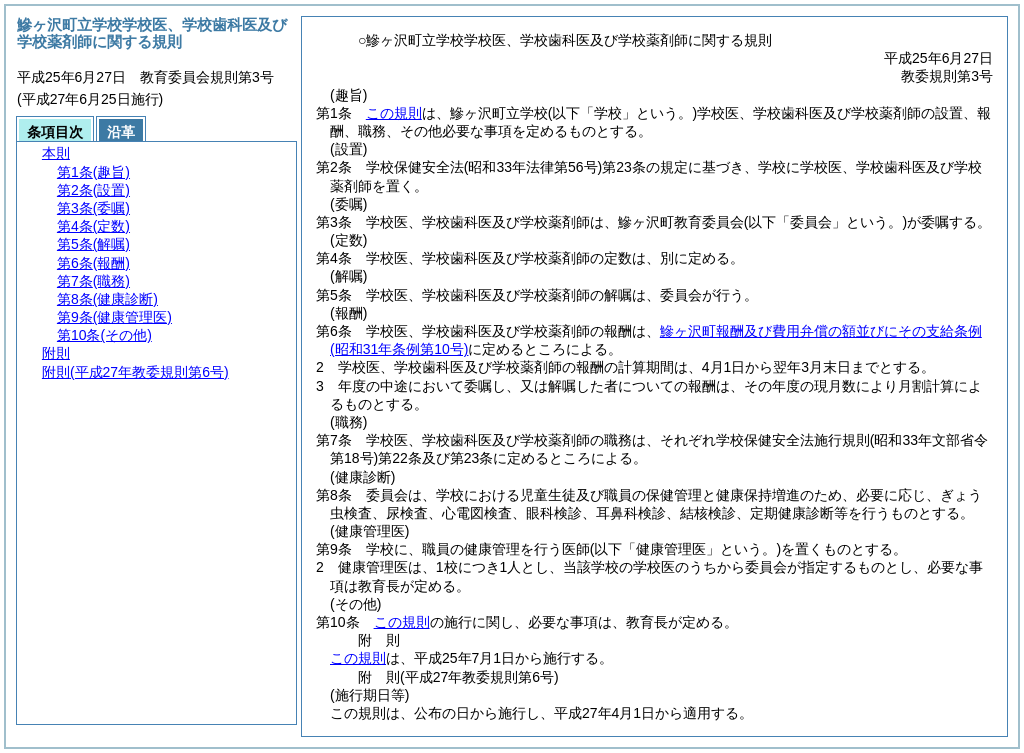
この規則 (394, 113)
